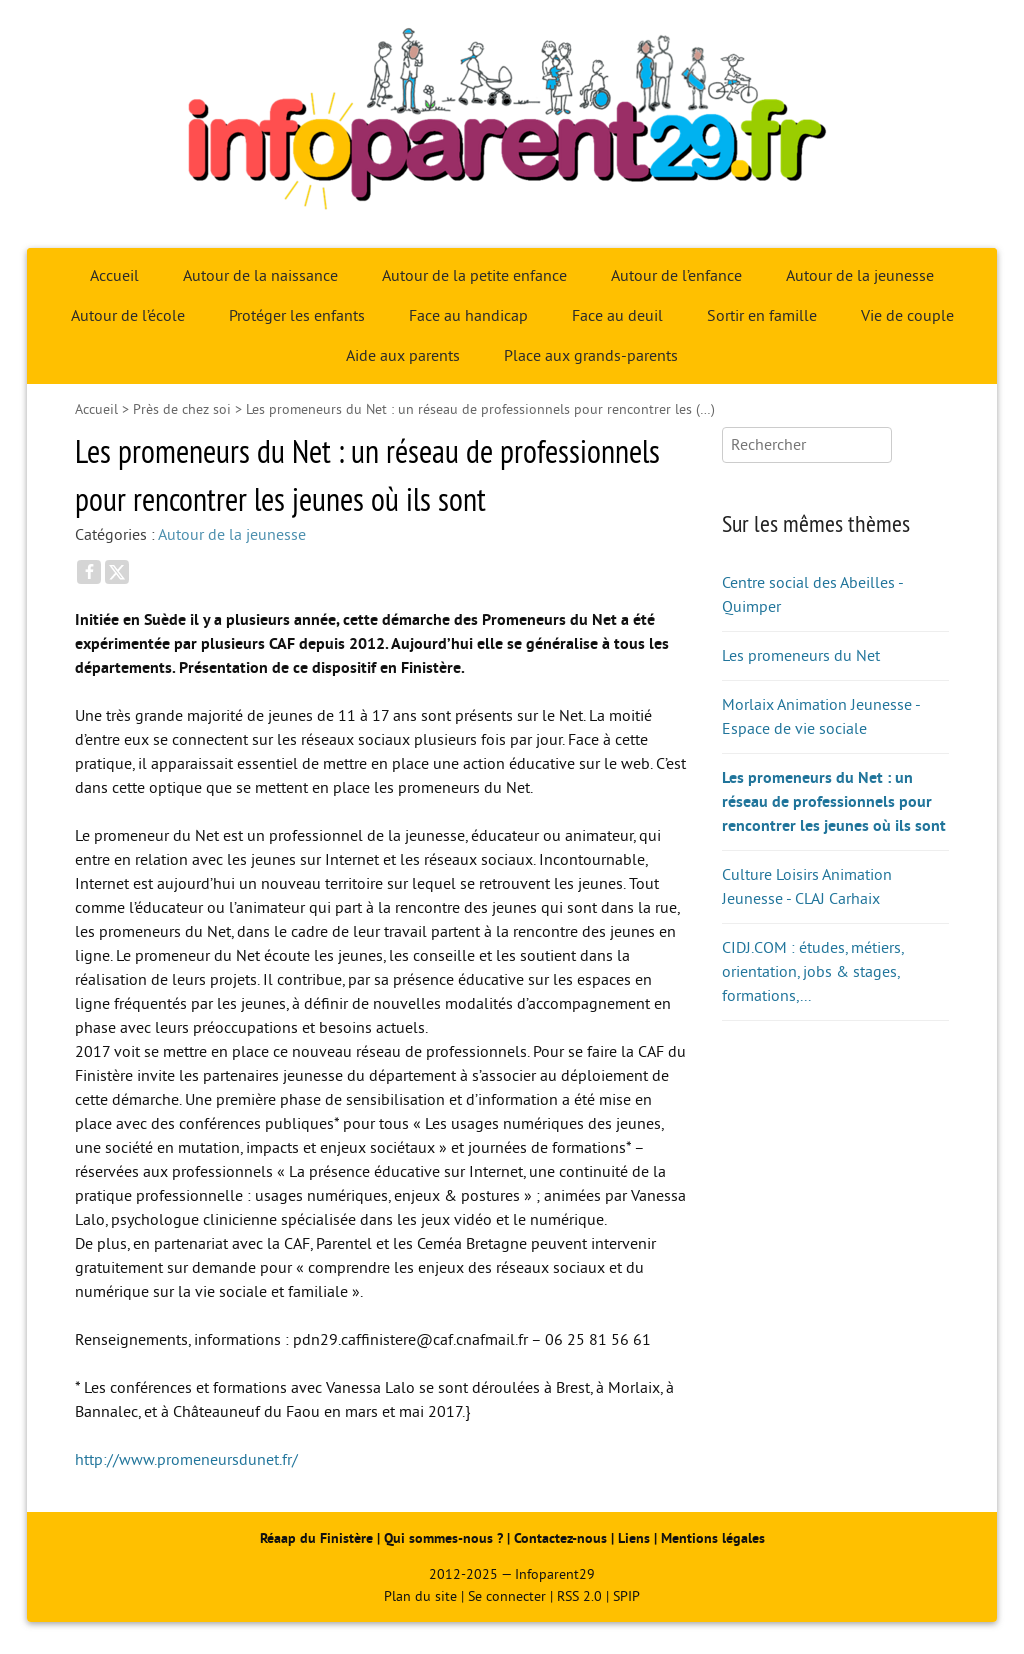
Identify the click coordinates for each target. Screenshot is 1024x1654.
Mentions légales (713, 1538)
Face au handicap (468, 316)
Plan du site (420, 1596)
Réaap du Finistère (316, 1538)
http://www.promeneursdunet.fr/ (186, 1460)
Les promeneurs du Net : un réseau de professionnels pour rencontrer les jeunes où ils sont (834, 802)
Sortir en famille (762, 316)
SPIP (626, 1596)
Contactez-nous (560, 1538)
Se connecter (507, 1596)
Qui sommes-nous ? (445, 1538)
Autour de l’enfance (676, 276)
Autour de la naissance (260, 276)
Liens (634, 1538)
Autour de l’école (128, 316)
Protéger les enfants (297, 316)
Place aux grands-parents (591, 356)
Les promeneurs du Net (801, 656)
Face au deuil (617, 316)
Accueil (114, 276)
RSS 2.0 (579, 1596)
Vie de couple (907, 316)
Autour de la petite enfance (474, 276)
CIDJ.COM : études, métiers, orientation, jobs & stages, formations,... (812, 972)
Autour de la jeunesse (860, 276)
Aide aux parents (403, 356)
